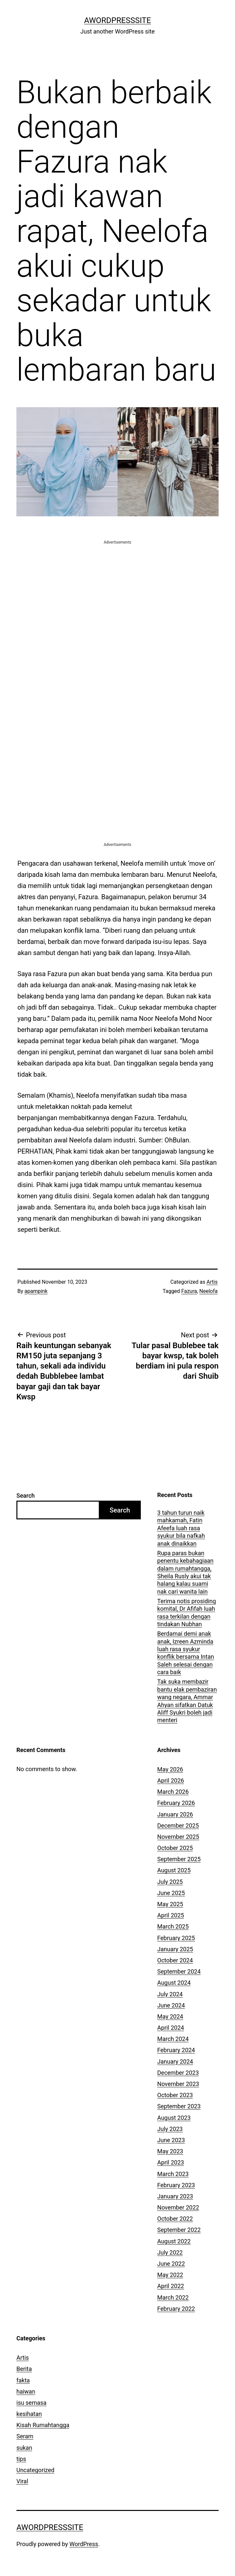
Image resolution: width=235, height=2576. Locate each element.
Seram (24, 2436)
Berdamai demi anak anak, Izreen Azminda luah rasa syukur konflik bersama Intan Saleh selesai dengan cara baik (185, 1652)
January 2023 (175, 2196)
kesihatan (29, 2413)
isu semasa (31, 2402)
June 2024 (171, 2005)
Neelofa (208, 1291)
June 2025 (171, 1892)
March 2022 (173, 2297)
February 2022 (176, 2308)
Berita (24, 2368)
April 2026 (170, 1780)
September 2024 (179, 1971)
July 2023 (170, 2128)
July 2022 (170, 2252)
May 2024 (170, 2016)
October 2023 (175, 2095)
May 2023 (170, 2151)
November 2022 (178, 2207)
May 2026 (170, 1769)
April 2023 (170, 2162)
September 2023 (179, 2106)
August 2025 (174, 1870)
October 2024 (175, 1960)
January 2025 (175, 1949)
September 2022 (179, 2229)
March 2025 (173, 1926)
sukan (24, 2447)
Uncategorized (35, 2470)
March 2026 (173, 1791)
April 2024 (170, 2027)
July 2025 (170, 1881)
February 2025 (176, 1937)
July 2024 (170, 1994)
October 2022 (175, 2218)
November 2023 (178, 2083)
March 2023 (173, 2173)
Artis (212, 1282)
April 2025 (170, 1915)
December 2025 (178, 1825)
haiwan (25, 2391)
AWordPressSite (117, 20)
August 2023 (174, 2117)
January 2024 (175, 2061)
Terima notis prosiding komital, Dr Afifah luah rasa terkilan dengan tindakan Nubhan (186, 1613)
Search (25, 1495)
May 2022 (170, 2274)
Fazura (189, 1291)
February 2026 (176, 1802)
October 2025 (175, 1847)
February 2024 (176, 2050)
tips (21, 2458)
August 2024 (174, 1982)
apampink (36, 1291)
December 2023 (178, 2072)
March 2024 (173, 2038)
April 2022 (170, 2286)
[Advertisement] (117, 592)
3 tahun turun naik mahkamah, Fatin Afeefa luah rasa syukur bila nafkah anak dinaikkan (181, 1528)
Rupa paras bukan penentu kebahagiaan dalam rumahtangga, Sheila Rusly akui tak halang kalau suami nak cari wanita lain (185, 1572)
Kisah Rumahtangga (42, 2425)
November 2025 (178, 1836)
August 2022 (174, 2241)
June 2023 (171, 2140)
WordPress (84, 2544)
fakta (23, 2380)
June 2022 (171, 2263)
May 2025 (170, 1904)
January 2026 (175, 1814)
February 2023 (176, 2185)
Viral (22, 2481)
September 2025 (179, 1859)
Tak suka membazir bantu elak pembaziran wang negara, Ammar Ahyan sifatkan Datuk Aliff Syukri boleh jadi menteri (187, 1700)
